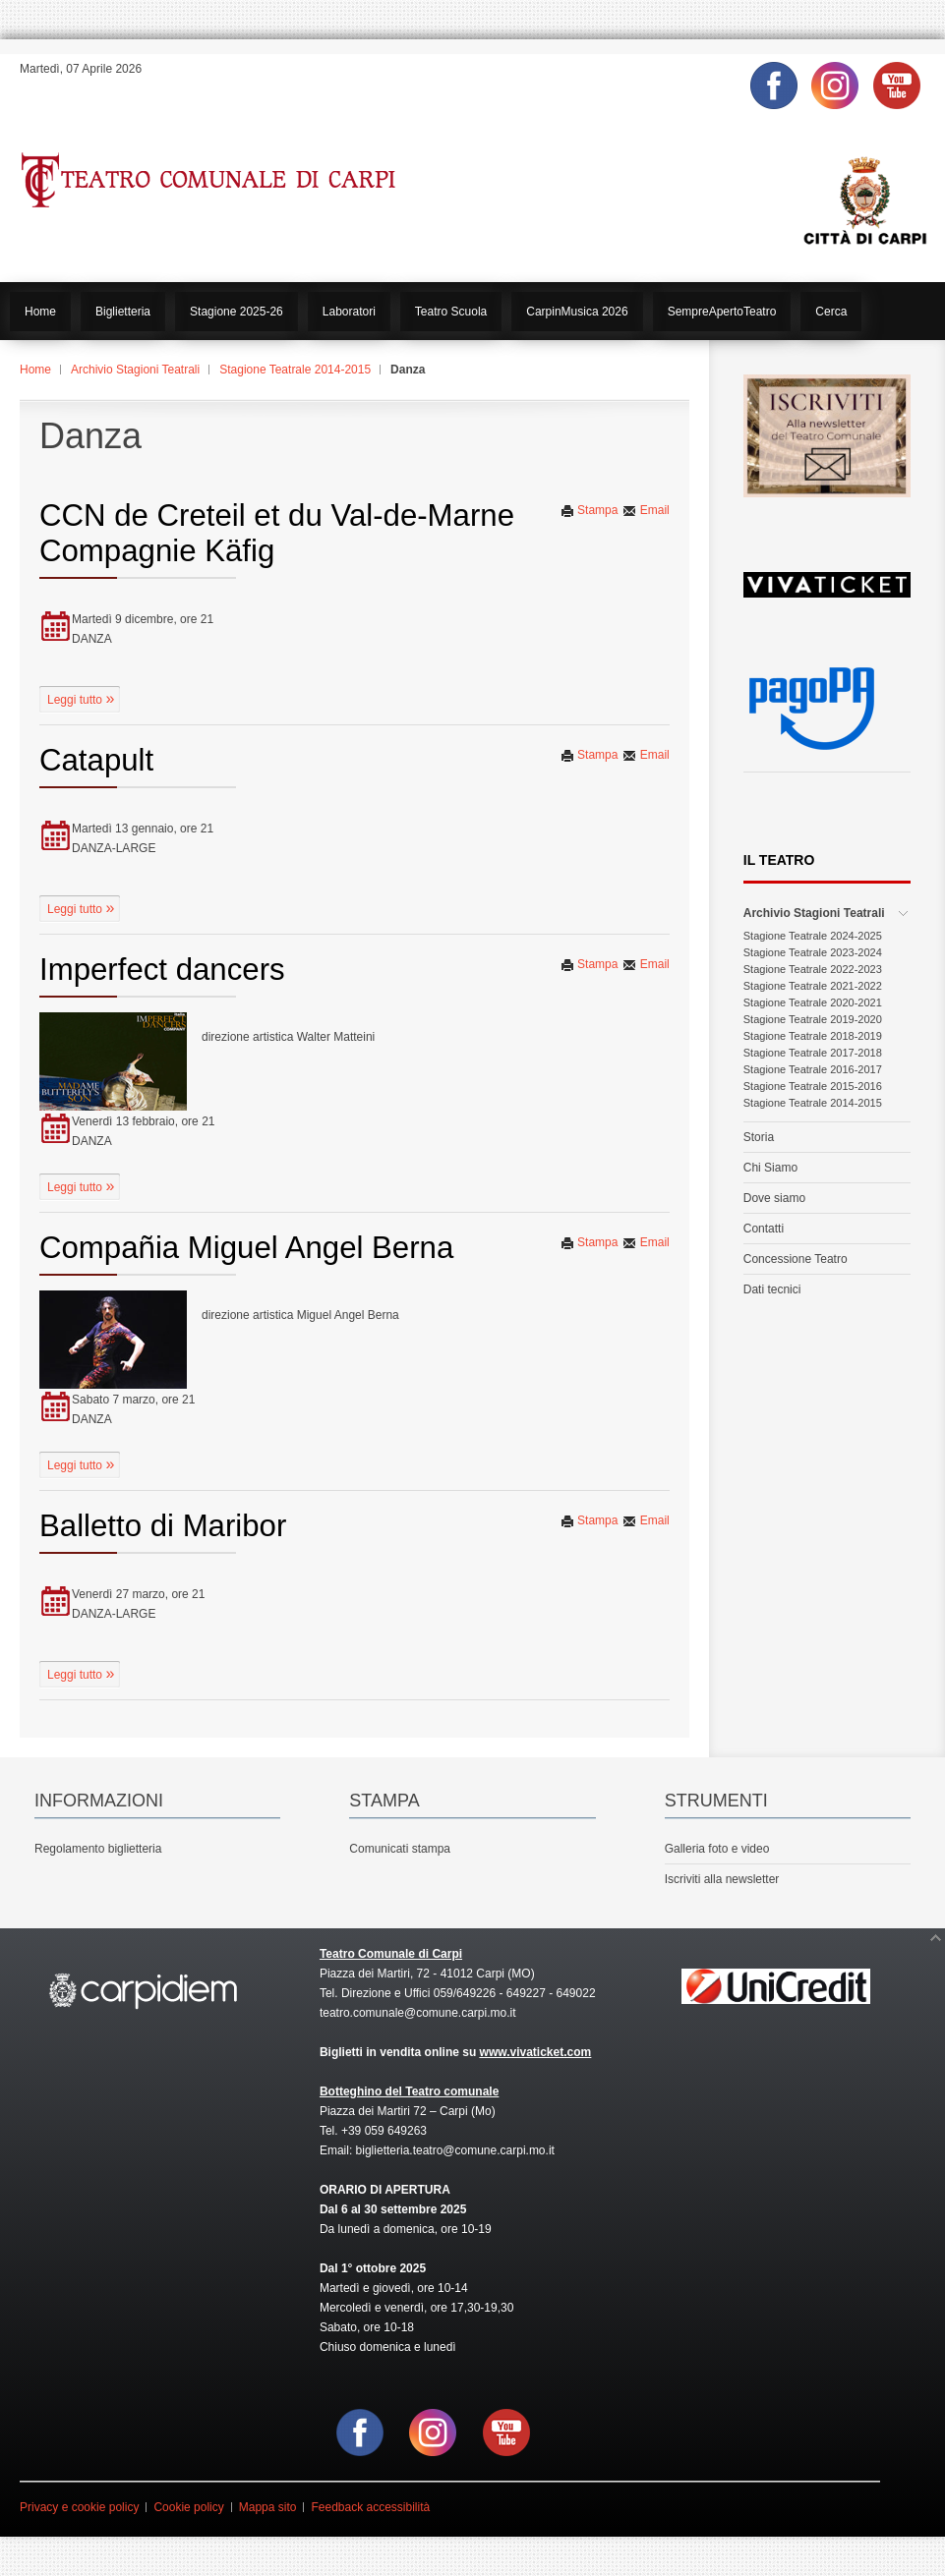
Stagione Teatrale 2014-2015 (295, 369)
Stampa (590, 510)
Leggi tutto (76, 700)
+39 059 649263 (384, 2131)
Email (645, 510)
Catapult (96, 760)
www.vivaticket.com (536, 2052)
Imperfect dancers (162, 969)
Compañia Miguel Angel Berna (246, 1248)
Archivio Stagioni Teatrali (135, 369)
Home (35, 369)
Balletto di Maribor (162, 1526)
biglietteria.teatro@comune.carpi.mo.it (455, 2150)
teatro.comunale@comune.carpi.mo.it (418, 2013)
